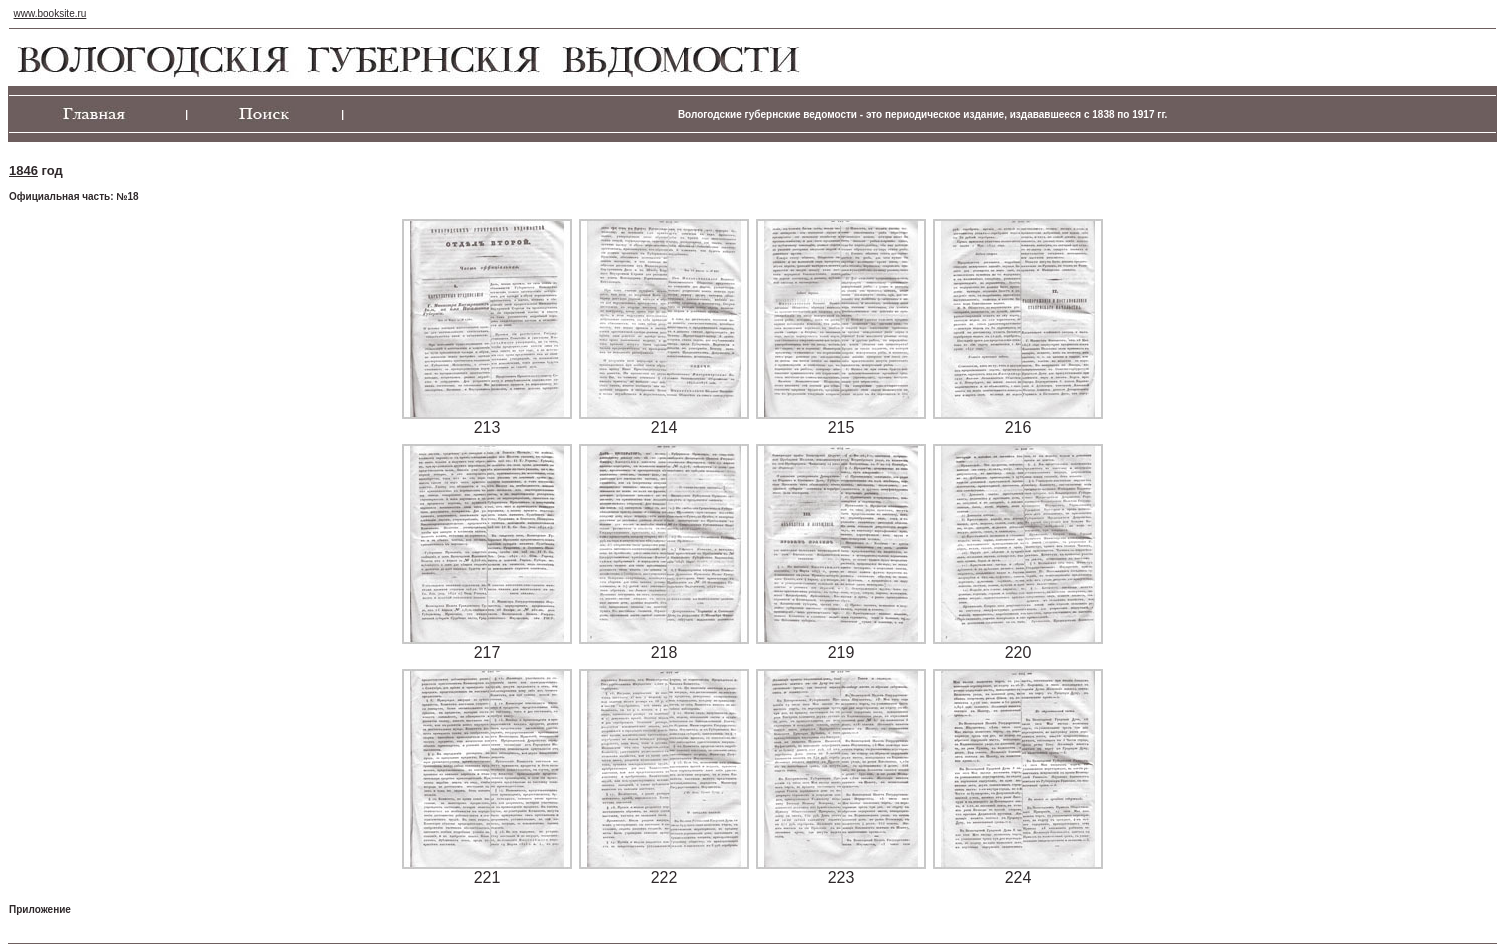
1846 (23, 170)
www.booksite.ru (50, 13)
